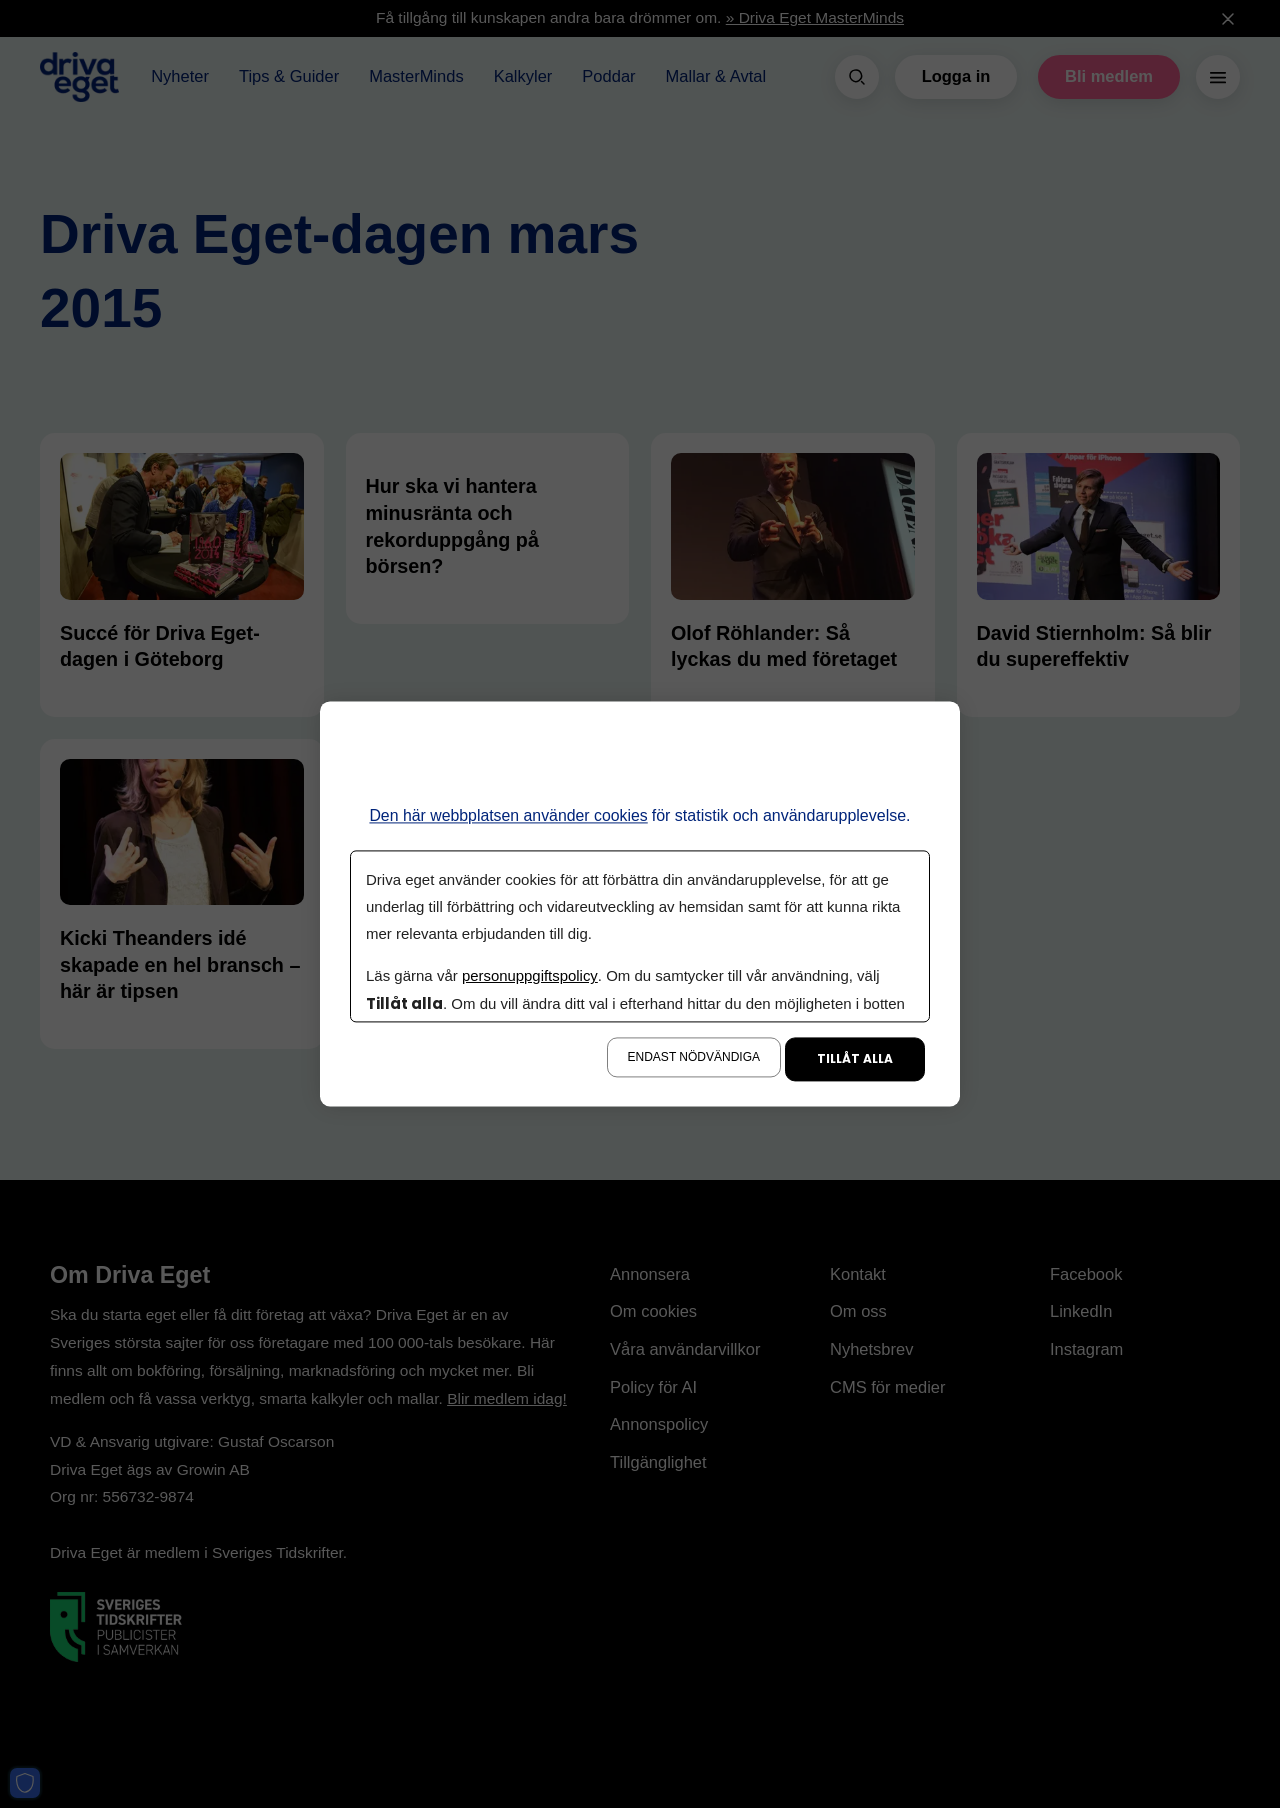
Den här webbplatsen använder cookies (508, 815)
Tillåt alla (855, 1059)
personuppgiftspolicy (530, 976)
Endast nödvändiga (694, 1058)
